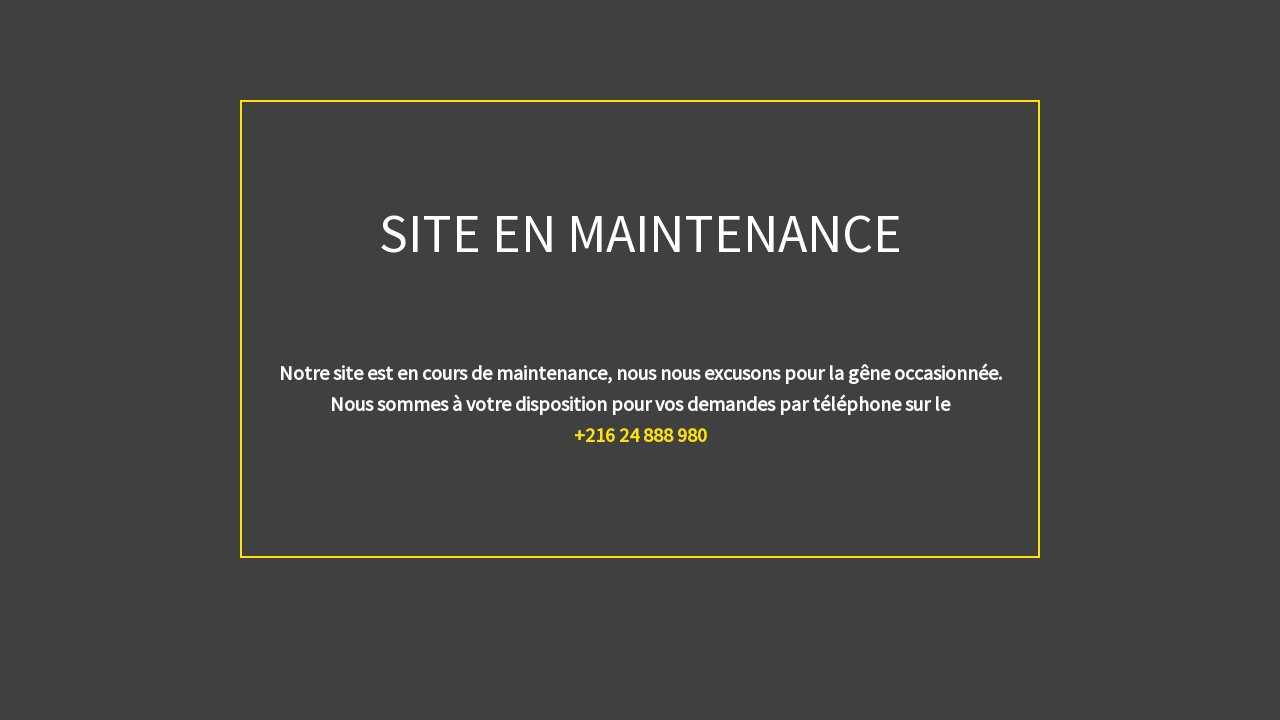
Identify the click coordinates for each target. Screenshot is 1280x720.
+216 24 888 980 (640, 434)
